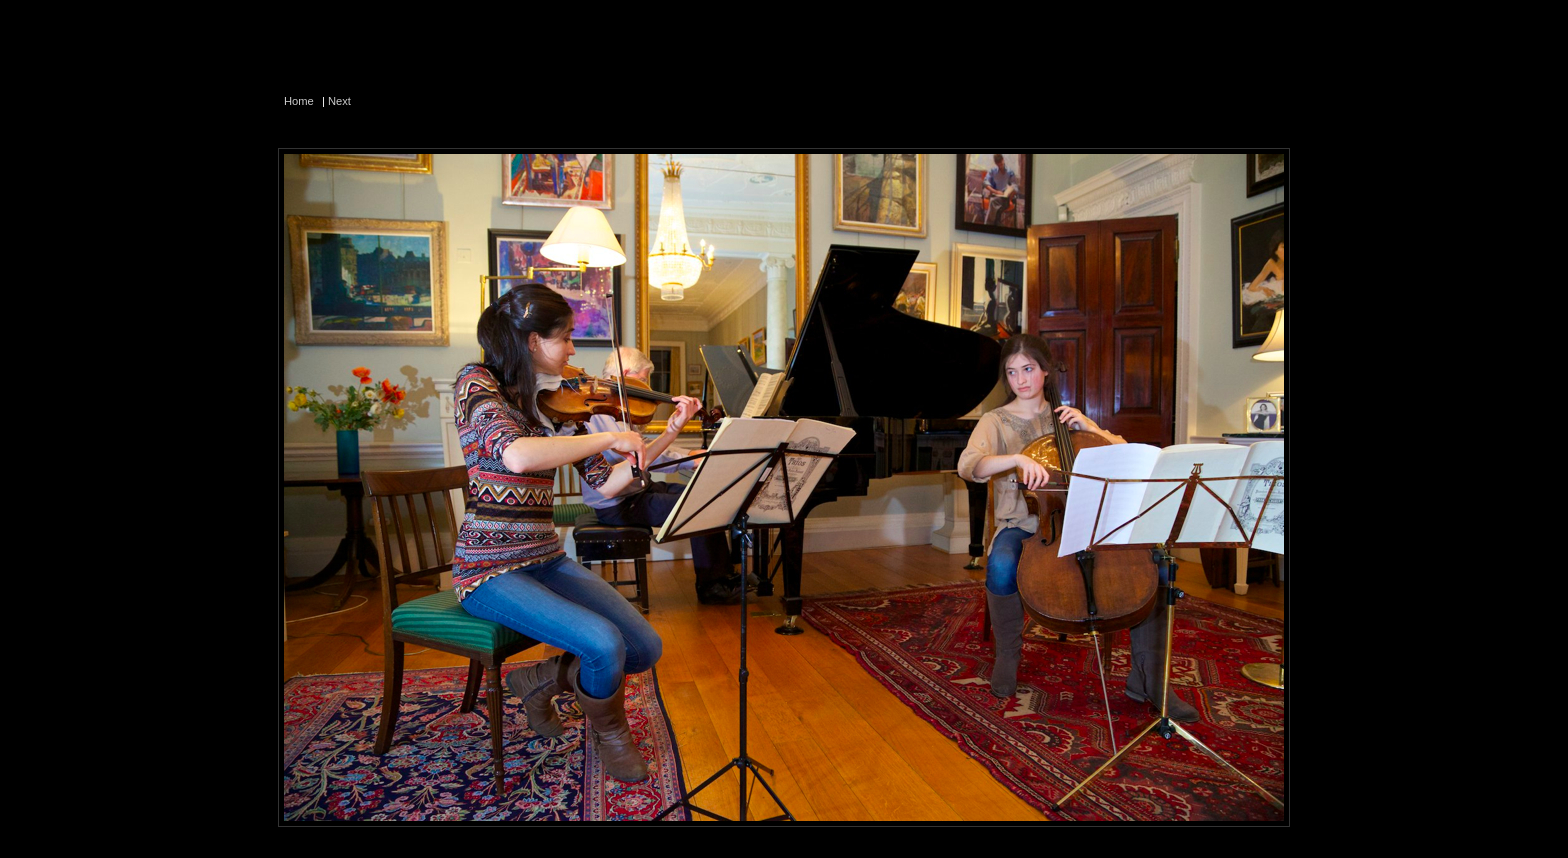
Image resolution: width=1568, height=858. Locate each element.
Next (339, 101)
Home (299, 101)
